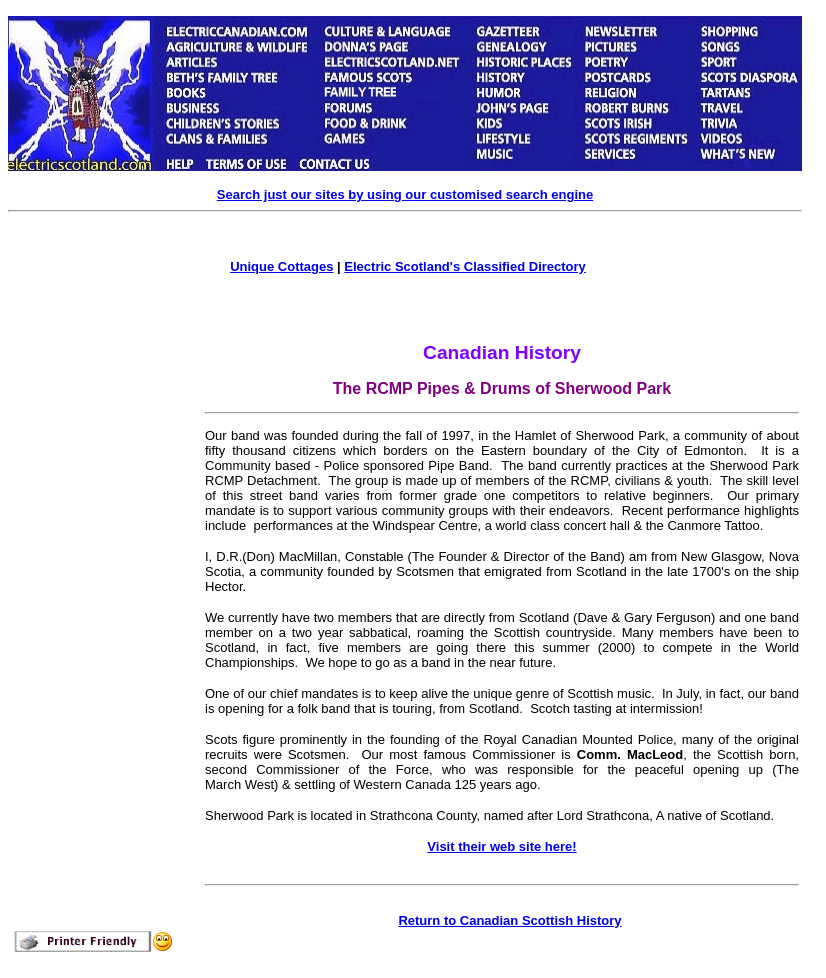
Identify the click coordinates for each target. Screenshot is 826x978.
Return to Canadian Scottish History (509, 920)
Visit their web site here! (501, 846)
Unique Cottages (281, 266)
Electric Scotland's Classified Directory (465, 266)
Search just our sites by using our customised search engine (405, 194)
